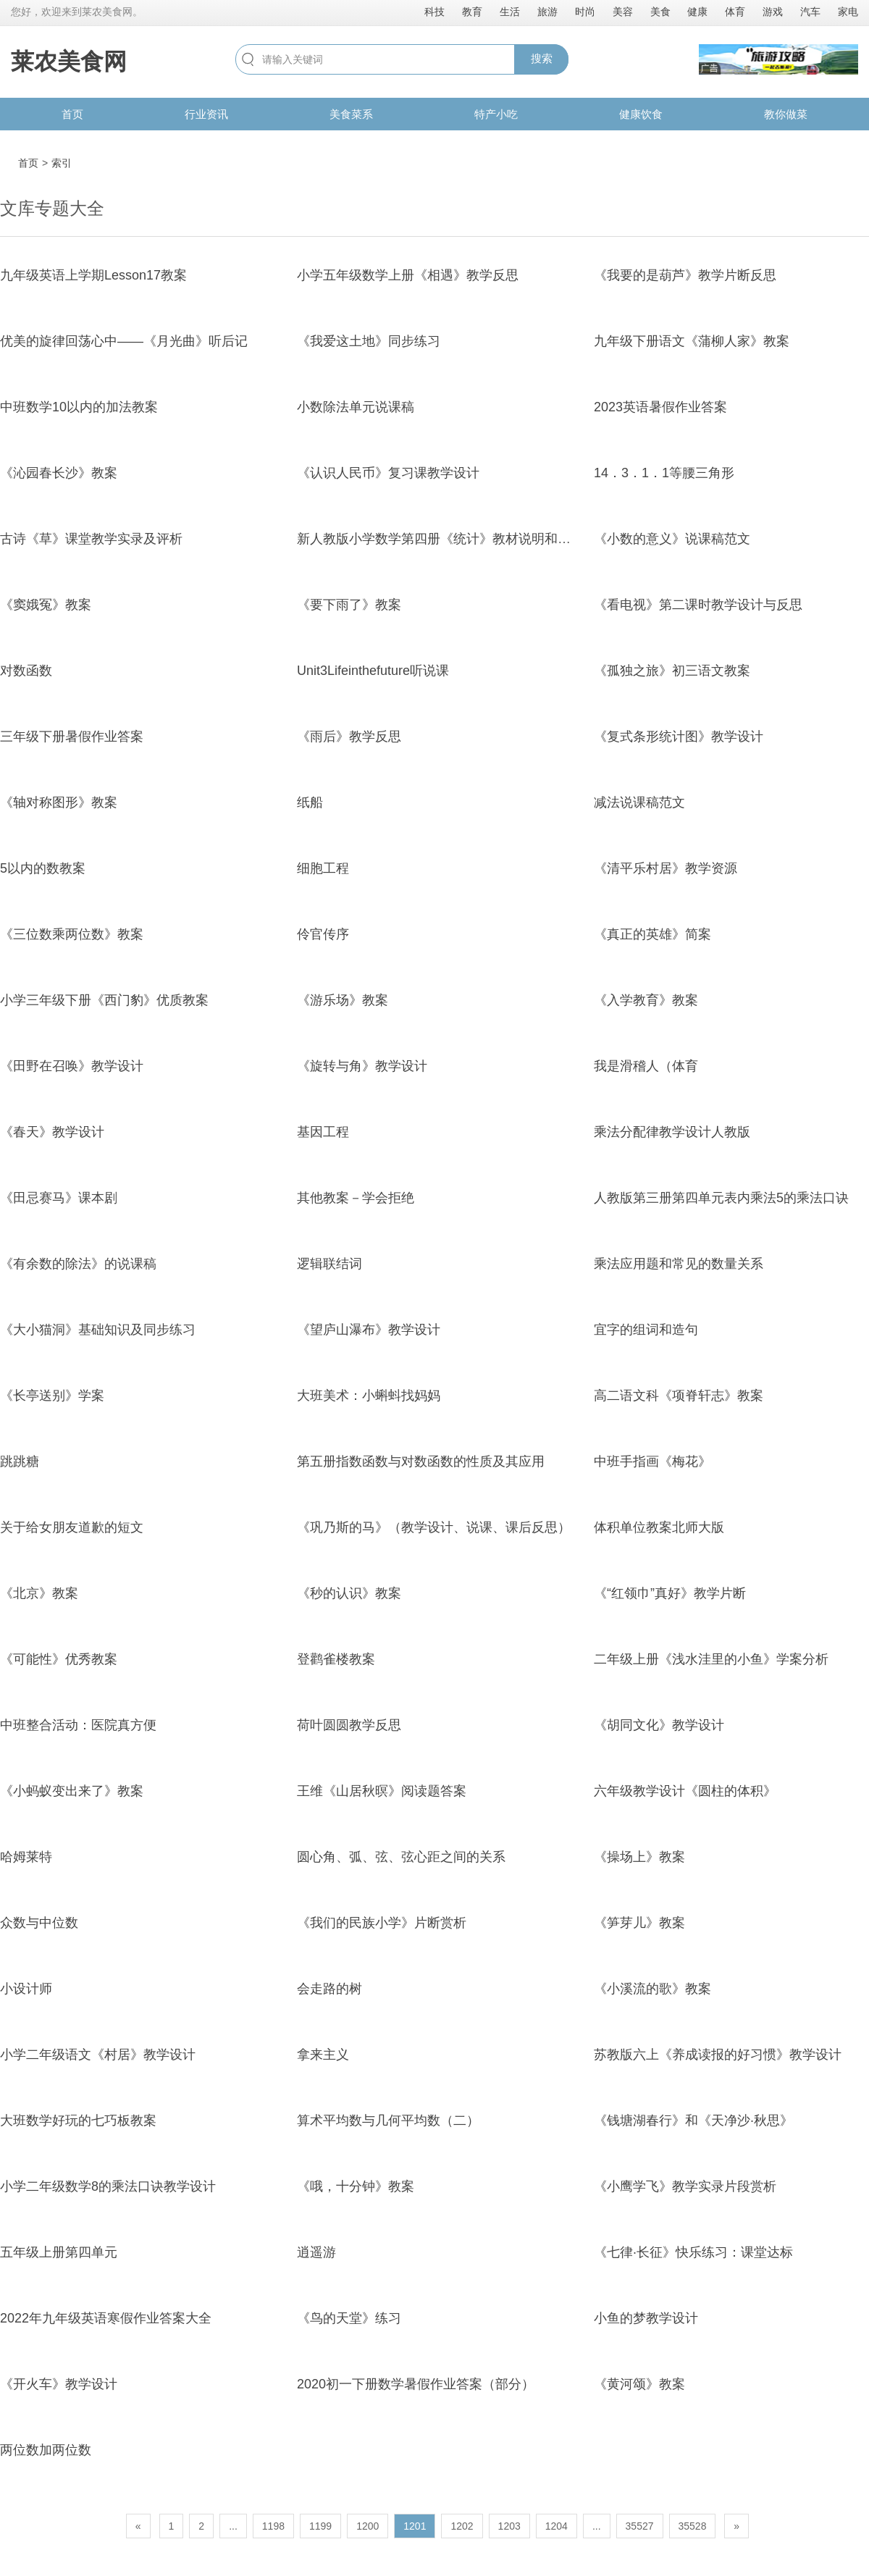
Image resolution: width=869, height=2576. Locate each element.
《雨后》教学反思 (349, 736)
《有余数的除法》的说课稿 (78, 1263)
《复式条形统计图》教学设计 (678, 736)
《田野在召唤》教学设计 (71, 1066)
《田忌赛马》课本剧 (58, 1198)
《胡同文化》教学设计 (659, 1725)
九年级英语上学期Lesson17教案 (93, 275)
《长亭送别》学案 (52, 1395)
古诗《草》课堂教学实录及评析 (91, 539)
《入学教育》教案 (646, 1000)
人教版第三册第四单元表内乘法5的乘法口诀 (721, 1198)
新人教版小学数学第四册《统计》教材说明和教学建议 (453, 539)
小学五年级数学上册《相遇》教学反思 (408, 275)
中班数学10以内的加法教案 (79, 407)
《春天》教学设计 (52, 1132)
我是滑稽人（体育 (646, 1066)
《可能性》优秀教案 (58, 1659)
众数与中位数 (39, 1923)
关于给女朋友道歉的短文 (71, 1527)
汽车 (810, 11)
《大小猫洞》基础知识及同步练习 (98, 1329)
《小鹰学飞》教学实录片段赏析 (685, 2186)
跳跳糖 (19, 1461)
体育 (735, 11)
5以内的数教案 (42, 868)
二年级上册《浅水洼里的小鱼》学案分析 (711, 1659)
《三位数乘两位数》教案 (71, 934)
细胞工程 (323, 868)
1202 (461, 2526)
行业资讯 (206, 114)
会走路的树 (329, 1988)
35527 (640, 2526)
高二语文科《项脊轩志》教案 (678, 1395)
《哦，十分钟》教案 (355, 2186)
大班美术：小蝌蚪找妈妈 (368, 1395)
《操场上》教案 (639, 1857)
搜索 (542, 58)
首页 (72, 114)
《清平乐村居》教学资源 (665, 868)
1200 (367, 2526)
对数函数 (26, 670)
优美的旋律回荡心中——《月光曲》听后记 (124, 341)
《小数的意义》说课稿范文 (672, 539)
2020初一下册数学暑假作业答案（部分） (415, 2384)
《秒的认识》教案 (349, 1593)
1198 (273, 2526)
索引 (61, 163)
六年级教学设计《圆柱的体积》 (685, 1791)
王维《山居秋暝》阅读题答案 (381, 1791)
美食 (660, 11)
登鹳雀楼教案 (336, 1659)
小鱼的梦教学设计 (646, 2318)
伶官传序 (323, 934)
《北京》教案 (39, 1593)
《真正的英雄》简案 (652, 934)
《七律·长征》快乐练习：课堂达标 (693, 2252)
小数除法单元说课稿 (355, 407)
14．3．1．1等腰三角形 (664, 473)
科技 (434, 11)
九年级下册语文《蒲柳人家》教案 (691, 341)
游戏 (773, 11)
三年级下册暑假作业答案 (71, 736)
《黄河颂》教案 (639, 2384)
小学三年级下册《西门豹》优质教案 (104, 1000)
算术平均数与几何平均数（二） (388, 2120)
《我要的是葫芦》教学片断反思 (685, 275)
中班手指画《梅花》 (652, 1461)
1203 (509, 2526)
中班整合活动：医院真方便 (78, 1725)
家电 (848, 11)
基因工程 (323, 1132)
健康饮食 (641, 114)
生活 (510, 11)
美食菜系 (351, 114)
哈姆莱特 (26, 1857)
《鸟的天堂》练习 (349, 2318)
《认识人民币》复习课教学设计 (388, 473)
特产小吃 (496, 114)
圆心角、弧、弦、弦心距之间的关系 (401, 1857)
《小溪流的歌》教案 (652, 1988)
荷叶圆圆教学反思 (349, 1725)
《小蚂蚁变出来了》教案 (71, 1791)
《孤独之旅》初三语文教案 (672, 670)
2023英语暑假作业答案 (660, 407)
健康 (697, 11)
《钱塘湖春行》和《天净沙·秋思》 (693, 2120)
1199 (320, 2526)
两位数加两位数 (45, 2450)
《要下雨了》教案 (349, 604)
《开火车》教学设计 (58, 2384)
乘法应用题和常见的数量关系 (678, 1263)
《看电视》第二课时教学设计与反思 (698, 604)
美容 (623, 11)
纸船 (310, 802)
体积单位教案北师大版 (659, 1527)
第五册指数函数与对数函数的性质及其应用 (421, 1461)
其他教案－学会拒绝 (355, 1198)
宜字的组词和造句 (646, 1329)
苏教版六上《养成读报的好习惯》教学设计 (717, 2054)
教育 (472, 11)
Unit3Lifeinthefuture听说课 (373, 670)
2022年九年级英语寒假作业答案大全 (105, 2318)
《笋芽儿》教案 (639, 1923)
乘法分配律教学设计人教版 (672, 1132)
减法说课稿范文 (639, 802)
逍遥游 (316, 2252)
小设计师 (26, 1988)
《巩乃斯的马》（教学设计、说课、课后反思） (434, 1527)
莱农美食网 (69, 62)
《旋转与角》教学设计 (362, 1066)
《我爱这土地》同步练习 (368, 341)
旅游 (547, 11)
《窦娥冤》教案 (45, 604)
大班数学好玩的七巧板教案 (78, 2120)
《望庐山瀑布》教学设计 (368, 1329)
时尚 (585, 11)
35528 (693, 2526)
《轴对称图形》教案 (58, 802)
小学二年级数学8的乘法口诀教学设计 (108, 2186)
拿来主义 (323, 2054)
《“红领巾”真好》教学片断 (670, 1593)
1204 (556, 2526)
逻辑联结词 (329, 1263)
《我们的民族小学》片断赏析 (381, 1923)
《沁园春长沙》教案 (58, 473)
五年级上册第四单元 (58, 2252)
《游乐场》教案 (342, 1000)
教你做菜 (785, 114)
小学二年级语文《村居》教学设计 (98, 2054)
